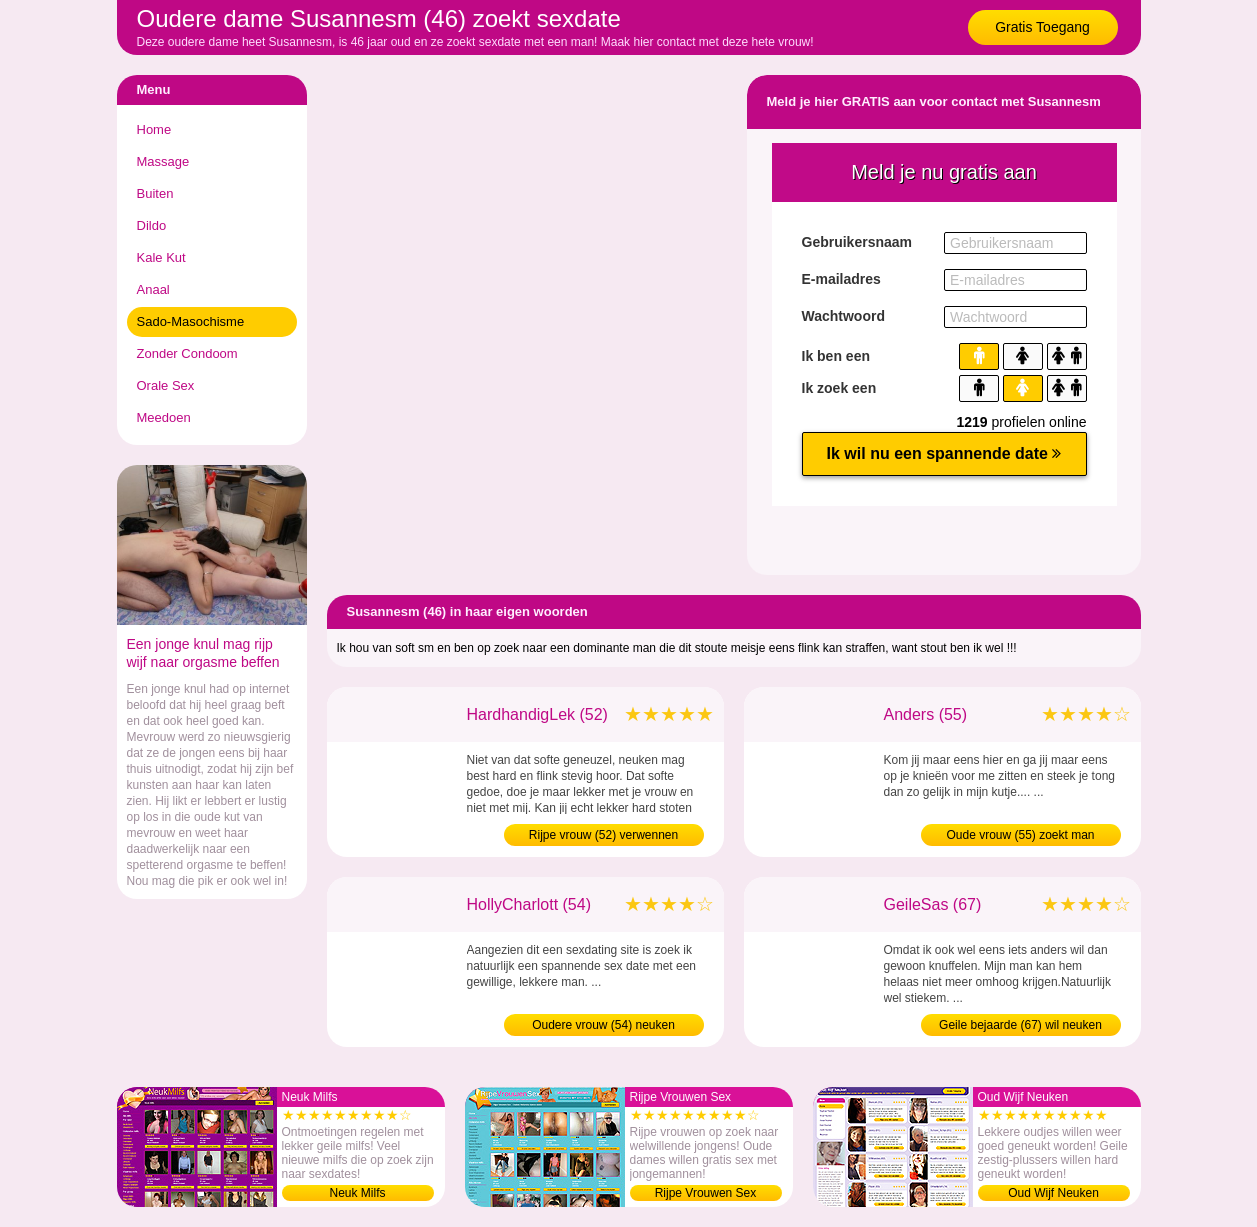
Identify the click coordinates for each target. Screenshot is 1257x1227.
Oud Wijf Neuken (1053, 1193)
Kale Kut (161, 257)
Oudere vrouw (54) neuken (603, 1025)
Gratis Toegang (1042, 27)
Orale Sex (166, 385)
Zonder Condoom (187, 353)
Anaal (153, 289)
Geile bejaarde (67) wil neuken (1020, 1025)
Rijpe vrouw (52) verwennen (603, 835)
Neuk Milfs (357, 1193)
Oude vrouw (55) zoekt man (1020, 835)
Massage (163, 161)
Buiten (155, 193)
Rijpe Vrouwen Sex (706, 1193)
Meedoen (164, 417)
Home (154, 129)
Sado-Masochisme (191, 321)
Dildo (152, 225)
